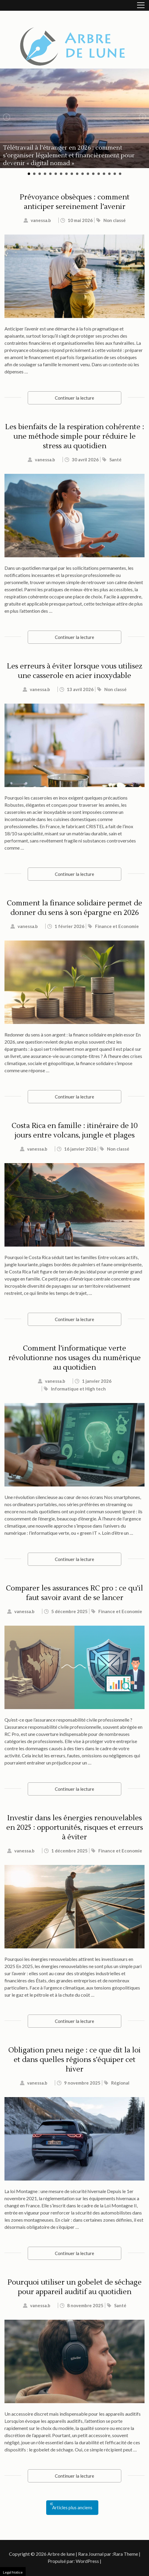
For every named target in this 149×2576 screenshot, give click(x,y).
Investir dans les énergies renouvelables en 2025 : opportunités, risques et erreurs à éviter (74, 1827)
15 (104, 174)
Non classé (114, 220)
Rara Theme (125, 2554)
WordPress (87, 2561)
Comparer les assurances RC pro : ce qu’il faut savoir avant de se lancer (74, 1593)
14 (98, 174)
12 (88, 174)
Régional (120, 2082)
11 (82, 174)
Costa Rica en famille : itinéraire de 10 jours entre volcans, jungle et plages (75, 1130)
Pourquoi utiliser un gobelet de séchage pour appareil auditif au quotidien (74, 2287)
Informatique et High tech (78, 1388)
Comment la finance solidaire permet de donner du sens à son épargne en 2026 (74, 908)
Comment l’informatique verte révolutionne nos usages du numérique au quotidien (74, 1358)
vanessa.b (41, 220)
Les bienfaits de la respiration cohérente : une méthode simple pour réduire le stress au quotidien (74, 436)
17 (115, 174)
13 (93, 174)
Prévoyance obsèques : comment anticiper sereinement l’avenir (75, 202)
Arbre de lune (61, 2554)
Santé (115, 459)
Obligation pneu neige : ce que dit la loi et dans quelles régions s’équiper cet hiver (74, 2060)
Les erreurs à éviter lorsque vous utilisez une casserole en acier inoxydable (74, 671)
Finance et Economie (117, 926)
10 (77, 174)
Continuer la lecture (74, 398)
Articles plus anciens (72, 2507)
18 (120, 174)
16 (109, 174)
